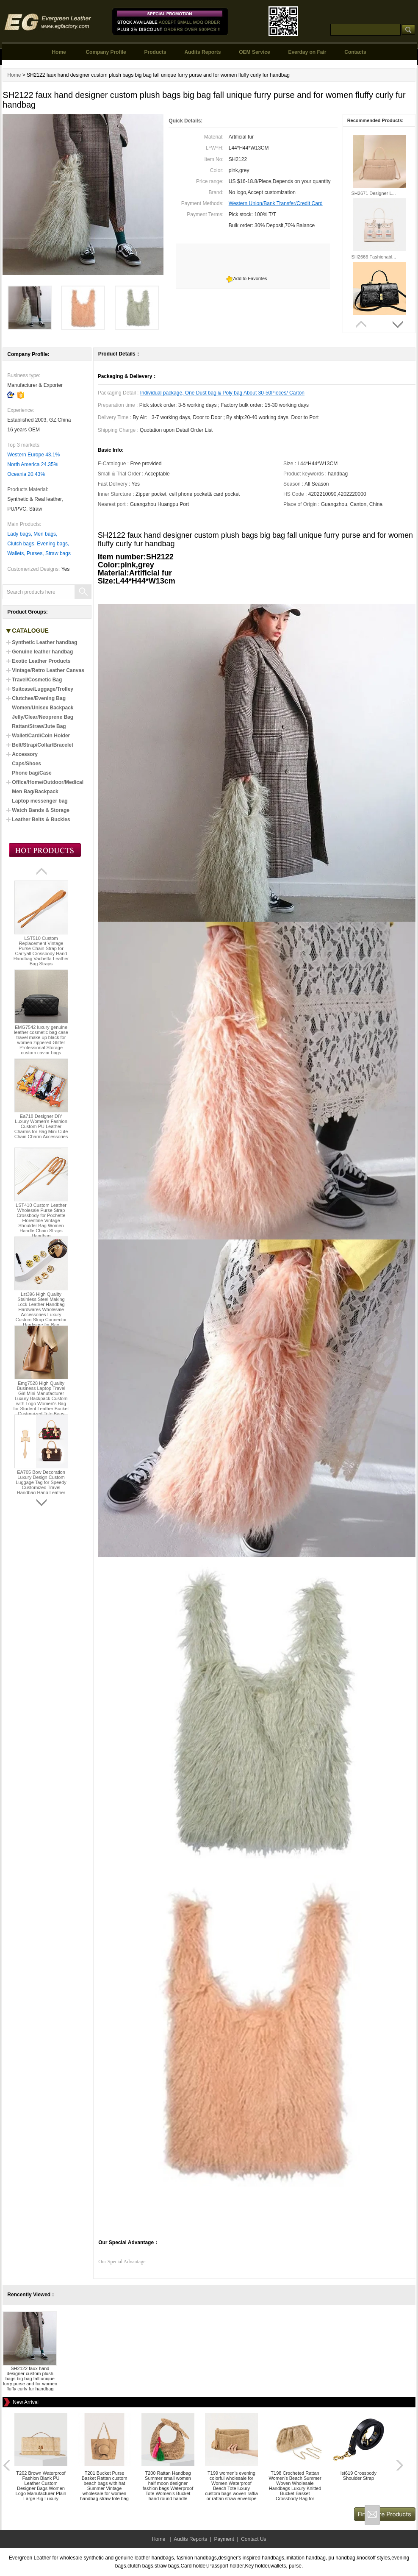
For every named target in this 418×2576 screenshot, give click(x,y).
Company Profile (106, 52)
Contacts (355, 52)
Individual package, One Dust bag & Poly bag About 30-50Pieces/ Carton (222, 393)
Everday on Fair (307, 52)
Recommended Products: (375, 120)
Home (59, 52)
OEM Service (254, 52)
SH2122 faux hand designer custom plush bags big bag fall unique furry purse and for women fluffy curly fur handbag (30, 2378)
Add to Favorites (250, 278)
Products (155, 52)
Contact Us (253, 2539)
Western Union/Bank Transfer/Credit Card (276, 203)
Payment (224, 2539)
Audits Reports (202, 52)
